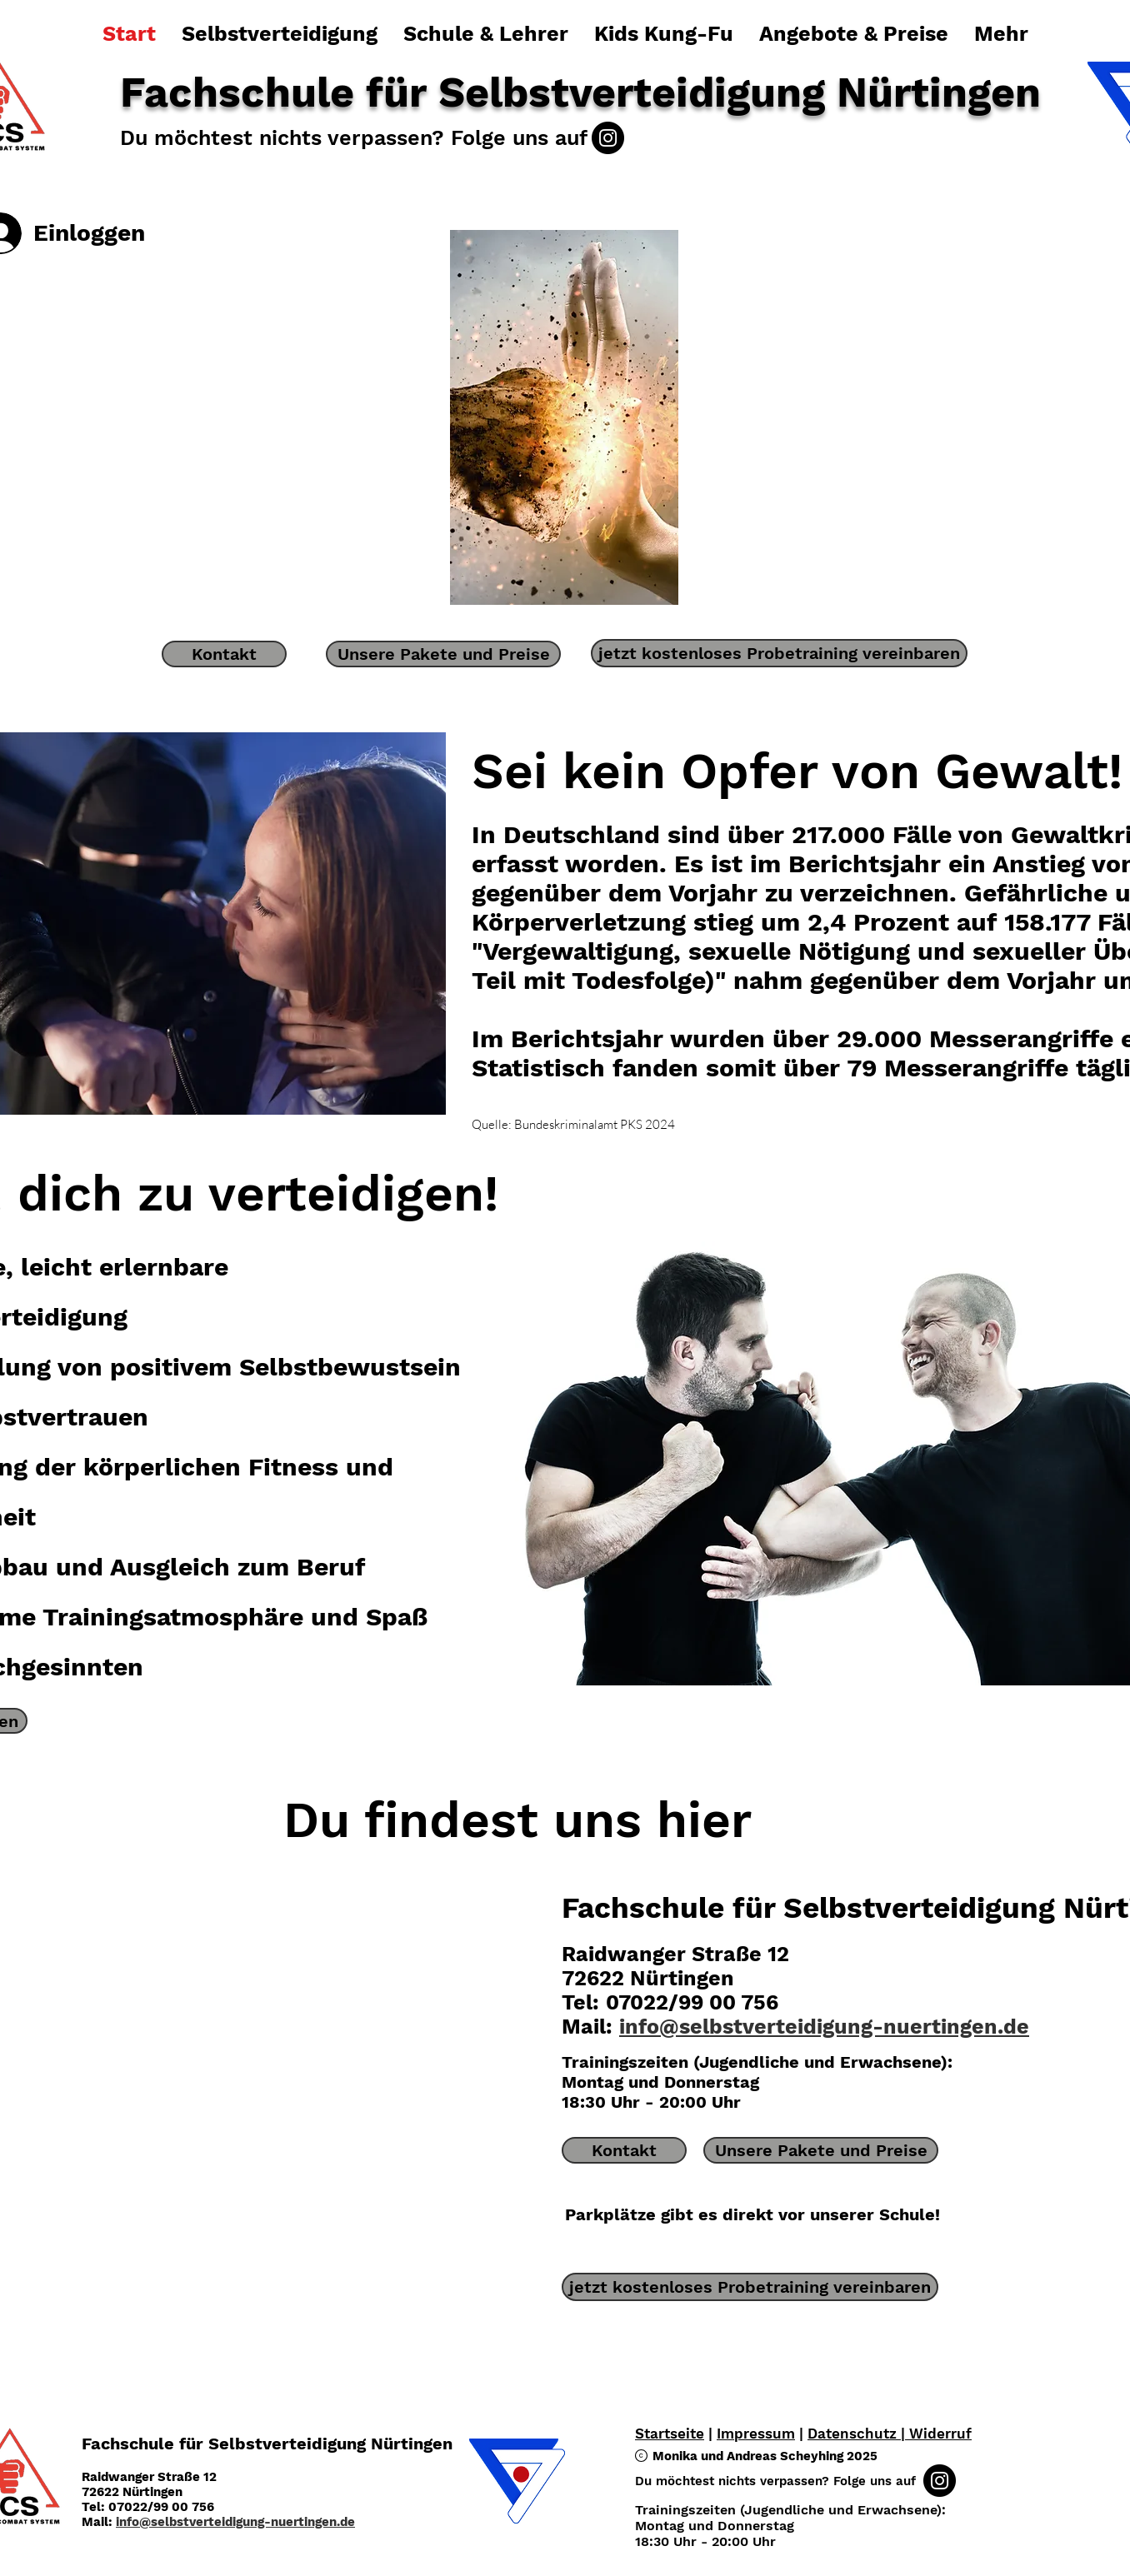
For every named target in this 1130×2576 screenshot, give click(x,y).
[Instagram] (608, 138)
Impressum (756, 2433)
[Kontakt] (224, 654)
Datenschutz (854, 2433)
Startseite (669, 2433)
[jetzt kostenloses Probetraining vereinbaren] (779, 653)
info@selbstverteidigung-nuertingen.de (824, 2026)
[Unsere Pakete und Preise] (443, 654)
